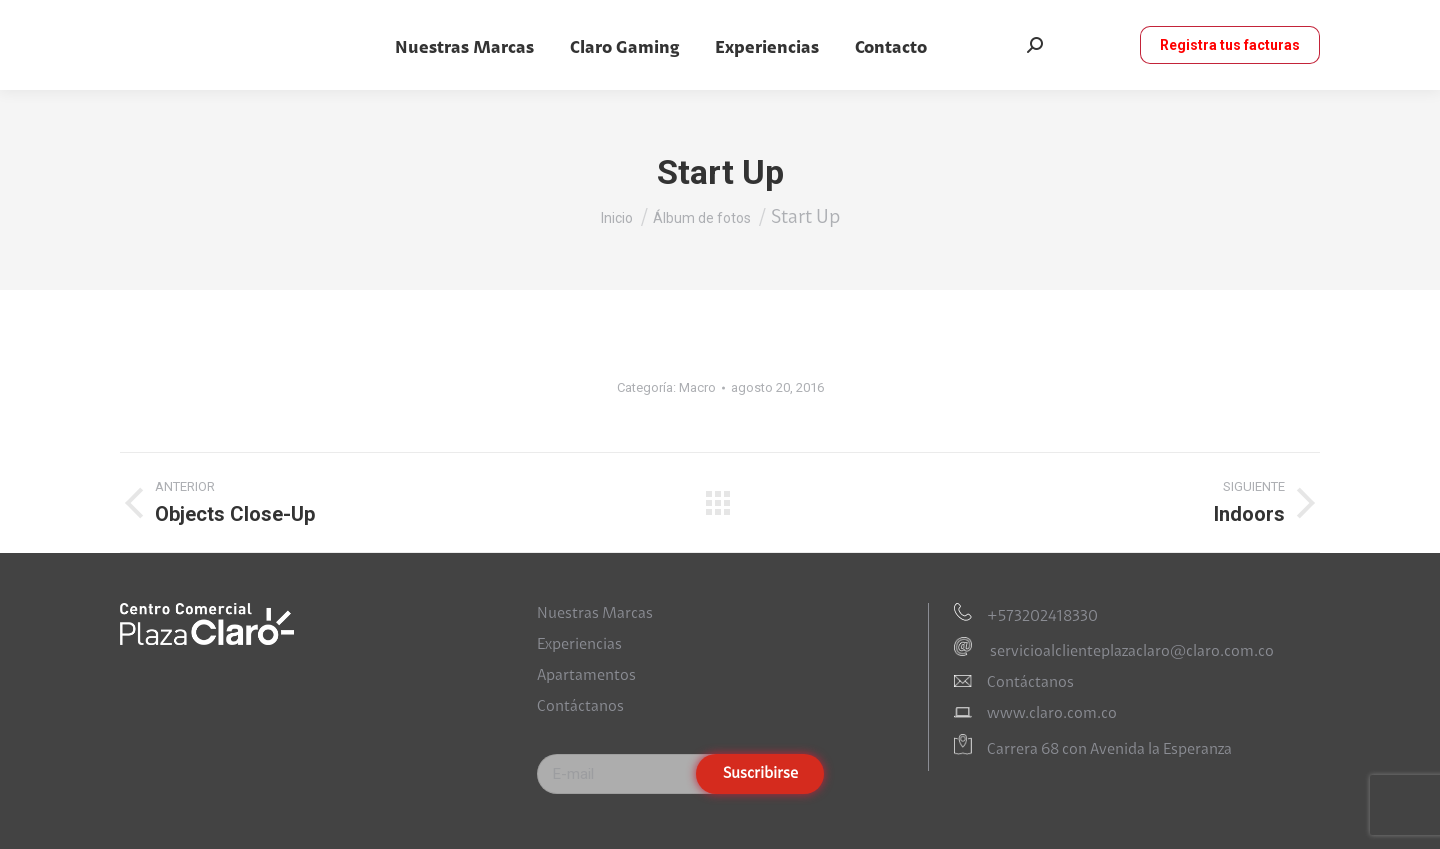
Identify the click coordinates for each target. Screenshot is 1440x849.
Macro (697, 387)
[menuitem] (464, 48)
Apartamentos (586, 676)
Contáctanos (580, 707)
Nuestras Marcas (595, 614)
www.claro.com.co (1052, 714)
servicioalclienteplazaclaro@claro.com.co (1130, 652)
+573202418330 (1042, 617)
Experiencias (579, 645)
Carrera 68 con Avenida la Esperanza (1109, 751)
